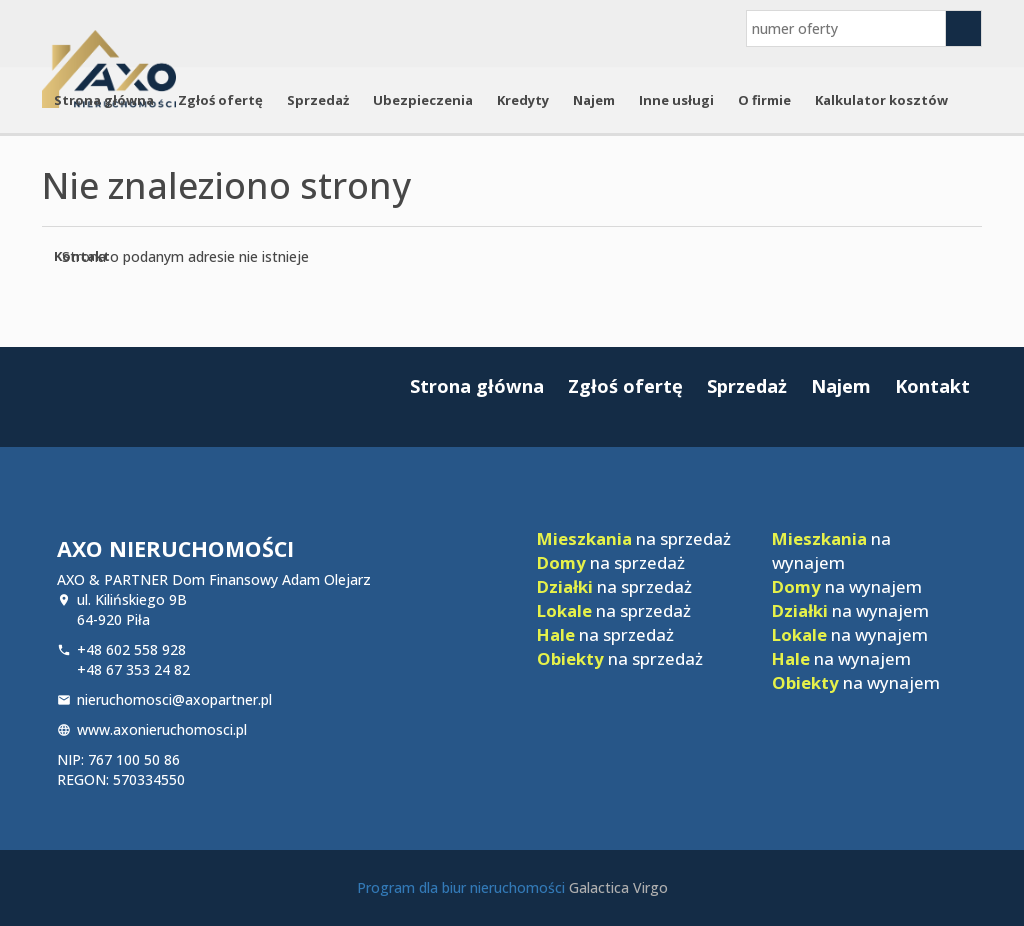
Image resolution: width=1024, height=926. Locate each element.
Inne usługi (676, 100)
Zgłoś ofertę (220, 100)
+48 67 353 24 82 (133, 669)
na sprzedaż (634, 538)
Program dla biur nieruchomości (463, 887)
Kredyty (523, 100)
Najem (594, 100)
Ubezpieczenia (423, 100)
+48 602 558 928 (131, 649)
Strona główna (104, 100)
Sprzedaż (318, 100)
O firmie (764, 100)
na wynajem (831, 550)
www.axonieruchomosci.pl (162, 729)
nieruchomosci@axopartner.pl (174, 699)
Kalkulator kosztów (881, 100)
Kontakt (82, 256)
